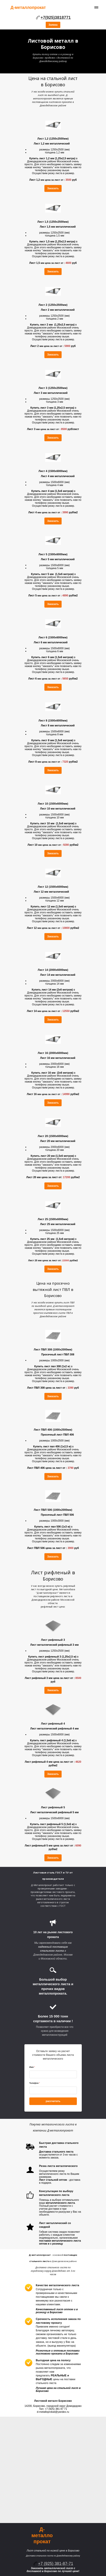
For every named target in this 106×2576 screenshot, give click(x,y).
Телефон (34, 2083)
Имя (32, 2067)
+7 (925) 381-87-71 (55, 2563)
